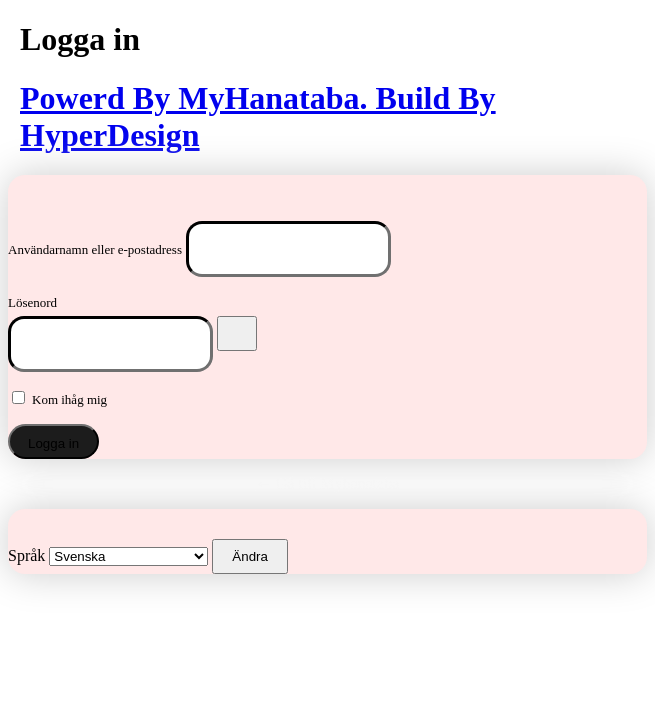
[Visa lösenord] (237, 333)
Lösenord (32, 302)
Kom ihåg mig (69, 399)
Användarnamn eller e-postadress (95, 249)
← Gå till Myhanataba (328, 483)
